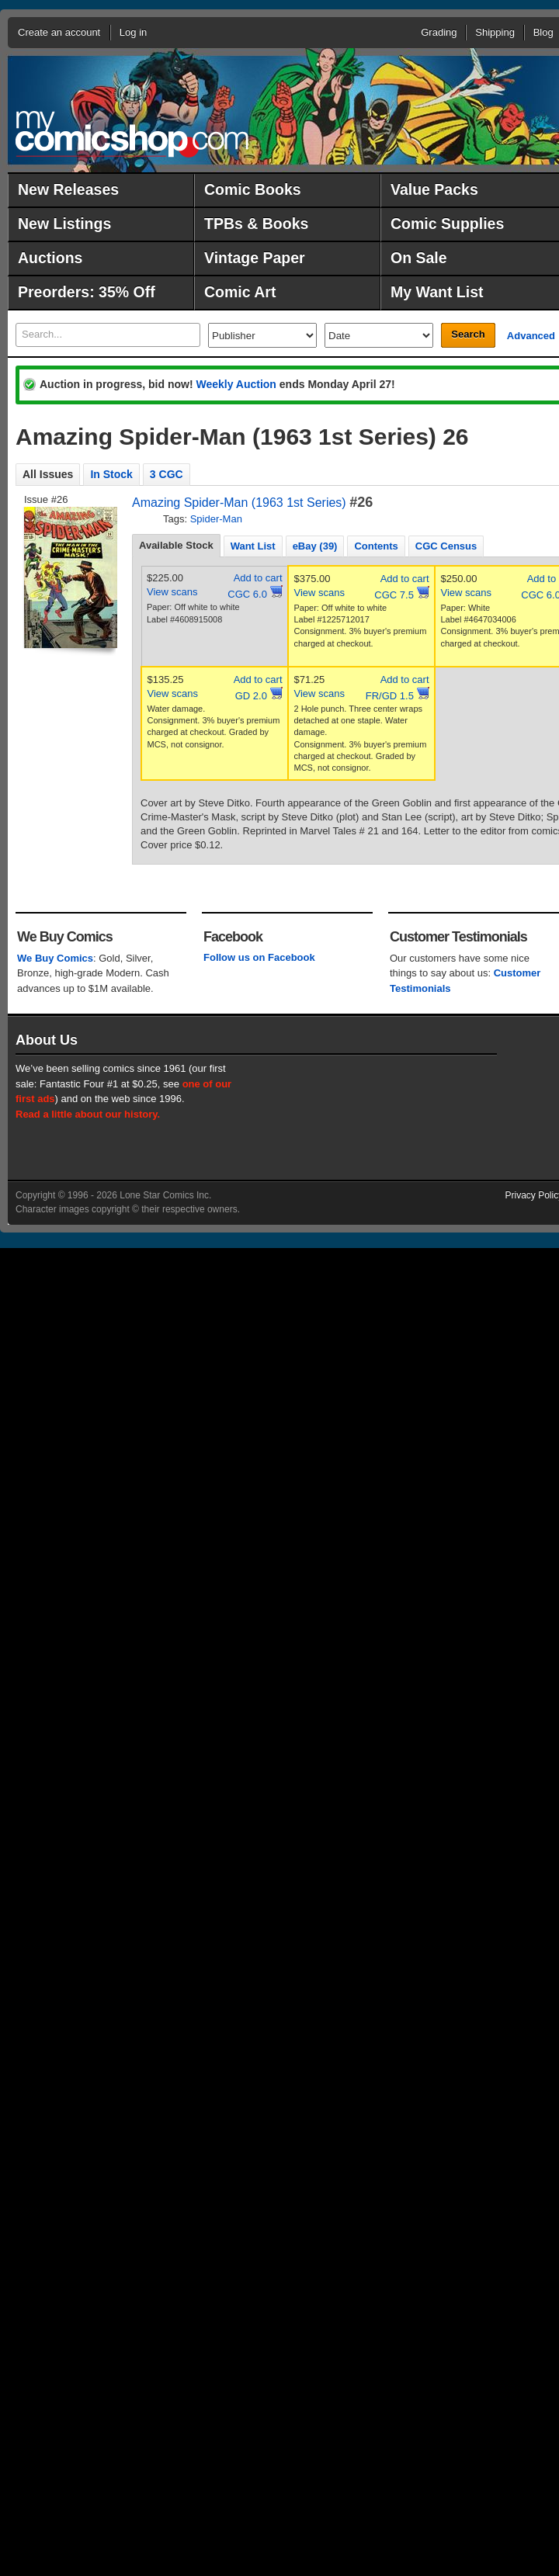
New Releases (68, 189)
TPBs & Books (256, 223)
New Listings (64, 223)
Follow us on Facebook (259, 957)
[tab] (176, 545)
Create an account (59, 32)
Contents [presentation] (376, 546)
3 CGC (166, 474)
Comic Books (252, 189)
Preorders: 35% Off (86, 291)
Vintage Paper (254, 257)
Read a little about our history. (88, 1114)
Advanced (531, 336)
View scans (172, 592)
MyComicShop (132, 134)
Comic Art (240, 291)
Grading (439, 32)
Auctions (50, 257)
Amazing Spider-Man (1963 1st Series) (239, 502)
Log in (133, 32)
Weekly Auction (236, 384)
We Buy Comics (55, 958)
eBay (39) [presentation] (315, 546)
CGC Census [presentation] (446, 546)
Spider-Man (216, 519)
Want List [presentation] (253, 546)
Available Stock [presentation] (176, 545)
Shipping (495, 32)
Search (467, 334)
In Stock (111, 474)
